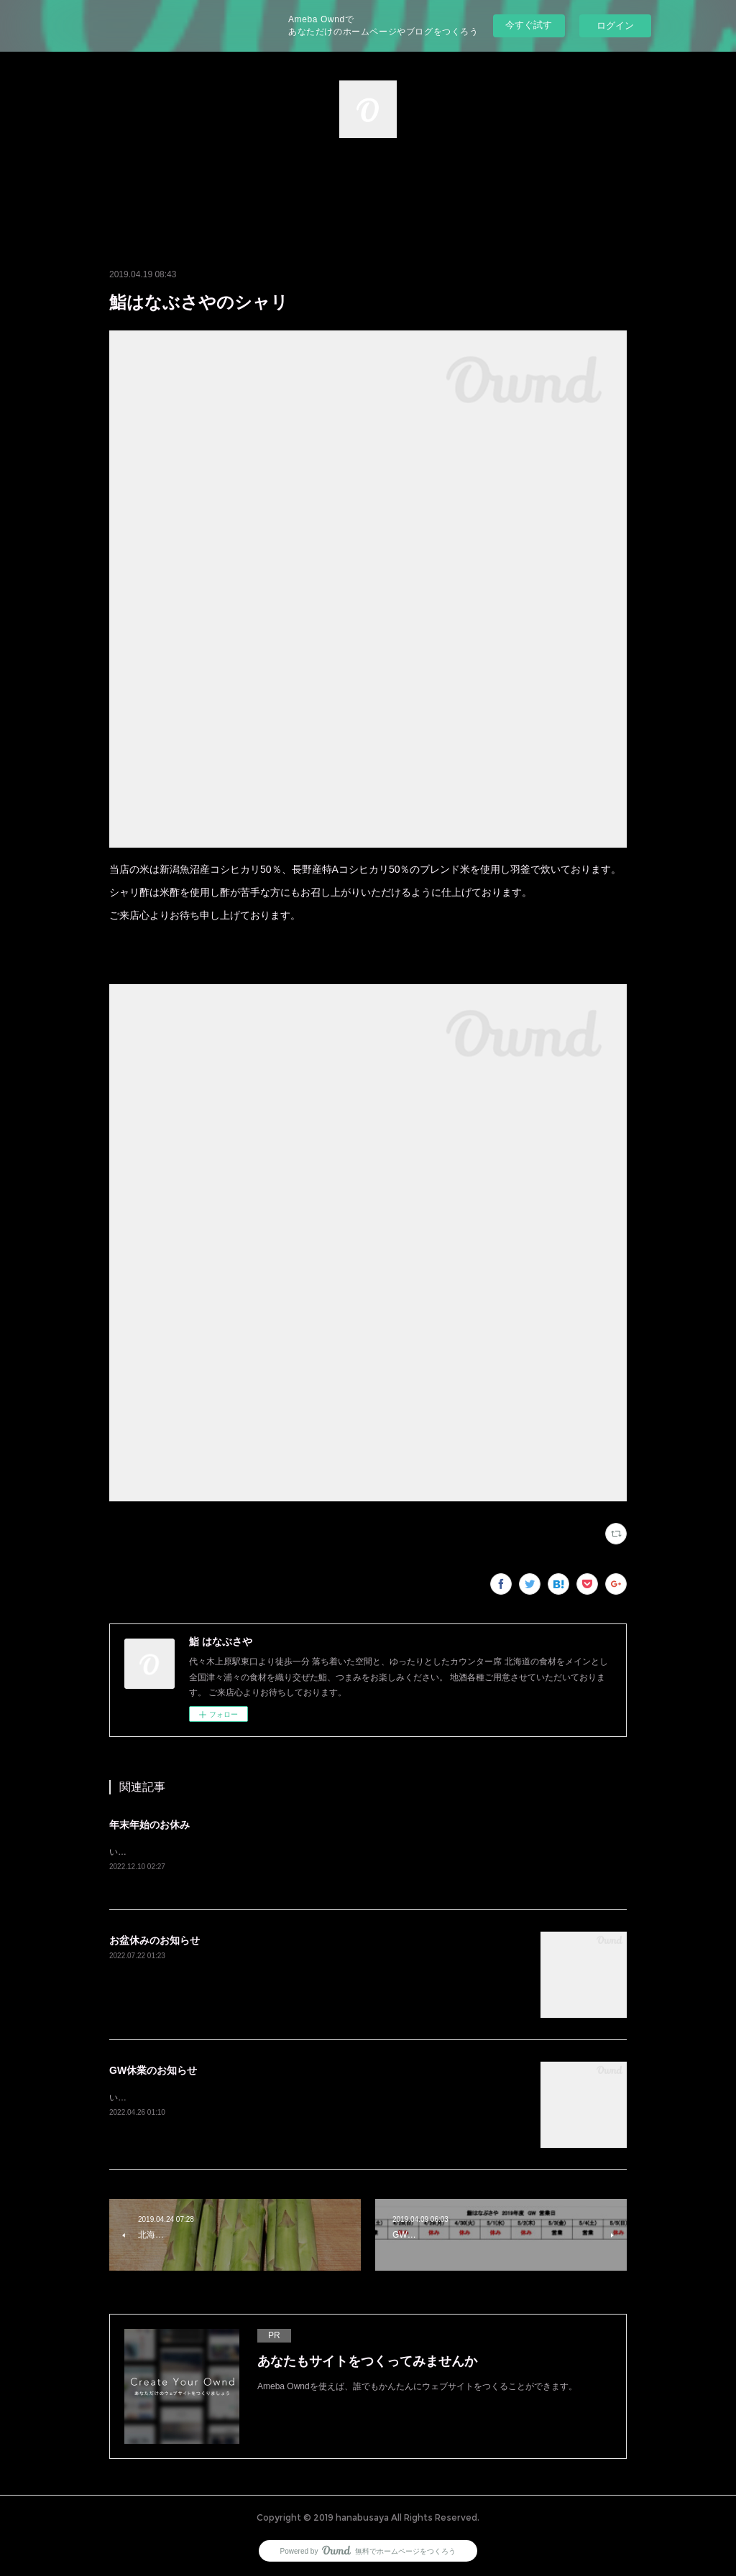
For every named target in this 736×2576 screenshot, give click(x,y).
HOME (368, 188)
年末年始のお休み (149, 1824)
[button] (368, 188)
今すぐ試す (528, 24)
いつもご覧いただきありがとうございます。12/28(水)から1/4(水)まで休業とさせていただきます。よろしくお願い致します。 (351, 1852)
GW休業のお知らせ (153, 2070)
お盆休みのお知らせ (154, 1940)
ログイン (615, 25)
